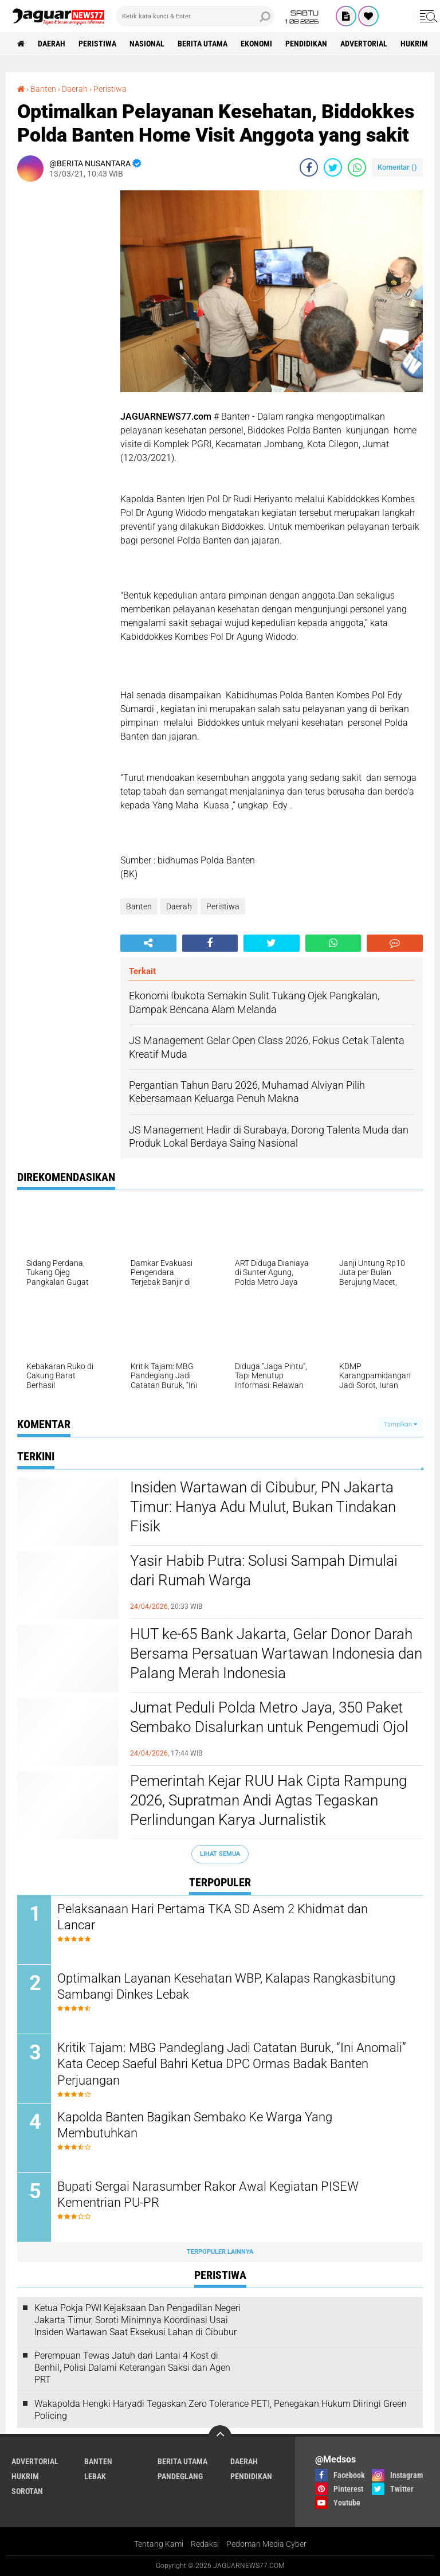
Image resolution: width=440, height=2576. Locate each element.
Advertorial (363, 43)
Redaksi (205, 2543)
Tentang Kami (158, 2543)
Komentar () (397, 167)
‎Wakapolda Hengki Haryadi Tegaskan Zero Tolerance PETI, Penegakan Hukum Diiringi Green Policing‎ (220, 2409)
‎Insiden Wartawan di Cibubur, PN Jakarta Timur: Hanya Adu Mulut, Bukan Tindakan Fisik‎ (263, 1507)
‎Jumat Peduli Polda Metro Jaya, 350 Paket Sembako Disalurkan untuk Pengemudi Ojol (269, 1717)
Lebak (95, 2476)
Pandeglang (180, 2476)
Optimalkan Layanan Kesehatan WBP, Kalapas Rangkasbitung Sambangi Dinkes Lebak (226, 1986)
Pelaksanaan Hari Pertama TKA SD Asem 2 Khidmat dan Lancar (212, 1917)
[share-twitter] (333, 167)
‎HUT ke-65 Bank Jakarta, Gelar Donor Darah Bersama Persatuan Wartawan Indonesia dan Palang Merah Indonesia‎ (276, 1653)
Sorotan (27, 2491)
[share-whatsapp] (357, 167)
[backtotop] (220, 2436)
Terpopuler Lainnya (220, 2252)
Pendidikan (306, 43)
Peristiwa (97, 43)
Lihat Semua (220, 1854)
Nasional (146, 43)
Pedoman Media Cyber (266, 2543)
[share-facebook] (309, 167)
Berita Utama (202, 43)
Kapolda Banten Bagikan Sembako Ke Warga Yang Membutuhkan (194, 2125)
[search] (195, 16)
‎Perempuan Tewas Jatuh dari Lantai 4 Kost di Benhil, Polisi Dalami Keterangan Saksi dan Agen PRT (132, 2367)
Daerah (51, 43)
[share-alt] (148, 943)
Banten (139, 906)
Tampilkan (400, 1424)
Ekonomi (256, 43)
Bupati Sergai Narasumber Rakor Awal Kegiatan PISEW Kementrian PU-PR (208, 2194)
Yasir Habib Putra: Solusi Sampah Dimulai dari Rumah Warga (264, 1570)
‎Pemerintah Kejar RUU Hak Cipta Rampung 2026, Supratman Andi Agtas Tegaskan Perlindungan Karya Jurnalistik (268, 1800)
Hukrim (414, 43)
